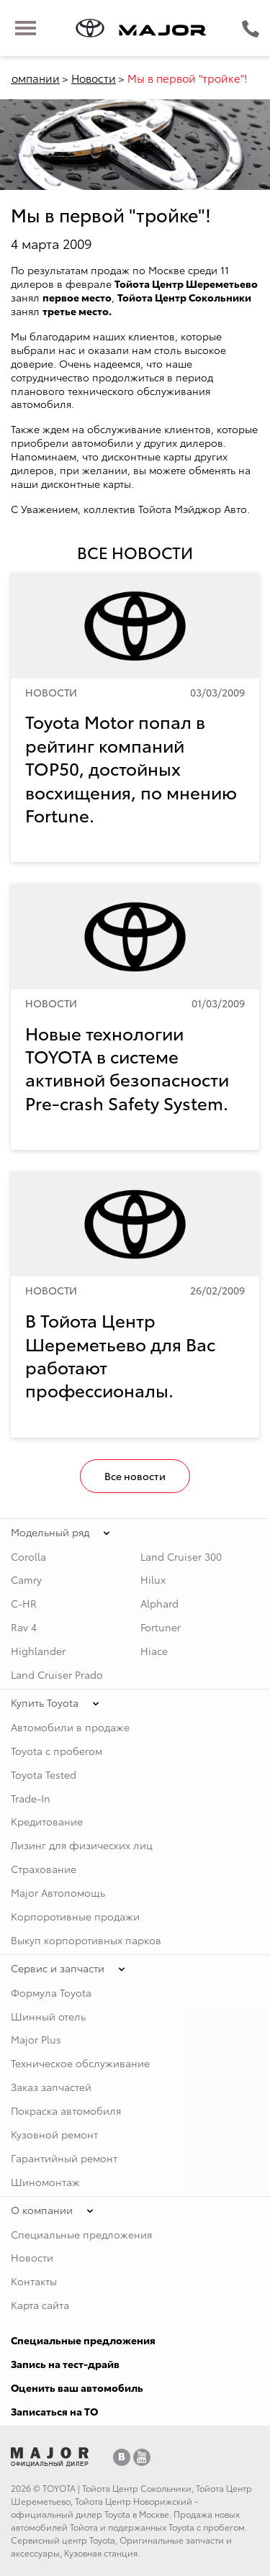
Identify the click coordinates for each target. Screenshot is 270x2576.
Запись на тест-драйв (65, 2364)
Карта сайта (40, 2305)
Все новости (135, 1476)
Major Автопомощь (58, 1892)
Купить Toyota (44, 1702)
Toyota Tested (43, 1774)
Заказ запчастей (51, 2087)
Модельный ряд (50, 1532)
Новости (93, 78)
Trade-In (30, 1798)
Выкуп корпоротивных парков (86, 1940)
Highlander (38, 1650)
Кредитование (47, 1821)
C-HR (24, 1603)
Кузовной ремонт (54, 2134)
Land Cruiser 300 (181, 1556)
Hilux (153, 1579)
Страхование (43, 1868)
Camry (26, 1579)
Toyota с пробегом (56, 1750)
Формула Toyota (51, 1992)
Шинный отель (48, 2016)
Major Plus (36, 2039)
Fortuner (160, 1627)
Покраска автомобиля (66, 2110)
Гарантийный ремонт (64, 2158)
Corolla (28, 1556)
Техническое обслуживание (80, 2063)
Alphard (159, 1603)
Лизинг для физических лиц (82, 1845)
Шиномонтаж (45, 2181)
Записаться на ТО (54, 2411)
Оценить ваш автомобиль (77, 2387)
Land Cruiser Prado (57, 1674)
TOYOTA (59, 2488)
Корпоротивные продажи (75, 1916)
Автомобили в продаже (70, 1727)
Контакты (34, 2281)
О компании (42, 2210)
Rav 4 (24, 1627)
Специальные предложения (81, 2234)
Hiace (154, 1650)
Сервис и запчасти (57, 1968)
